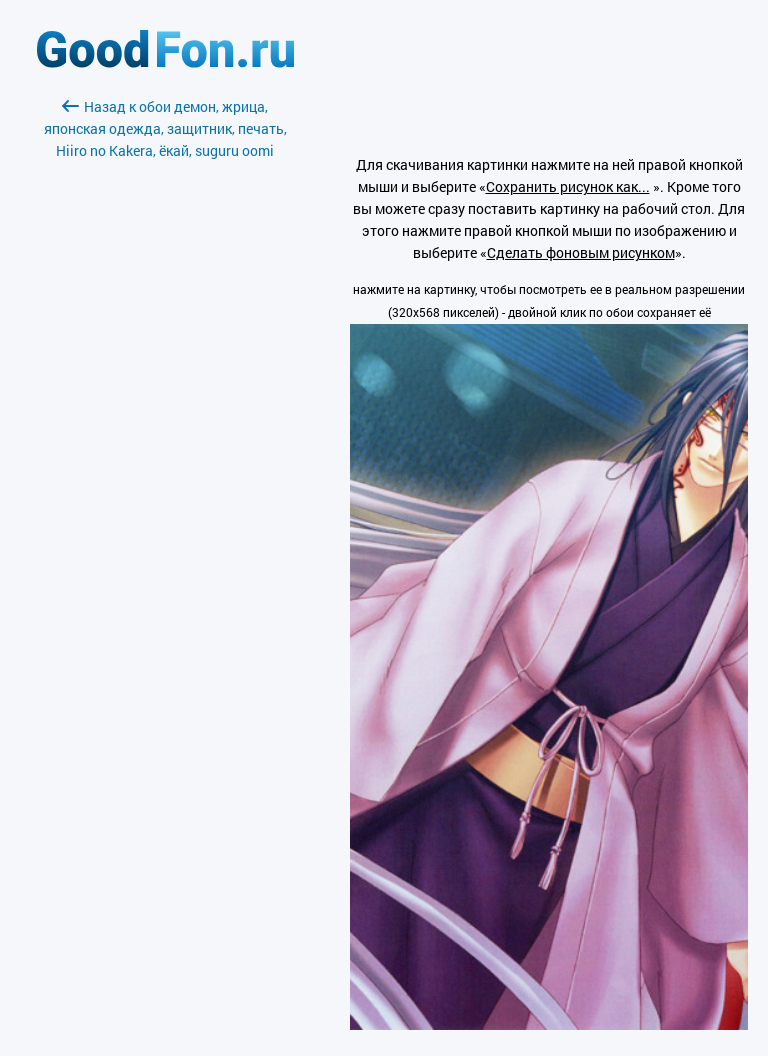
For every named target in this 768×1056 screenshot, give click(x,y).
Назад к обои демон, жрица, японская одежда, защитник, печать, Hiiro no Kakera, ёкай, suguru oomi (165, 128)
